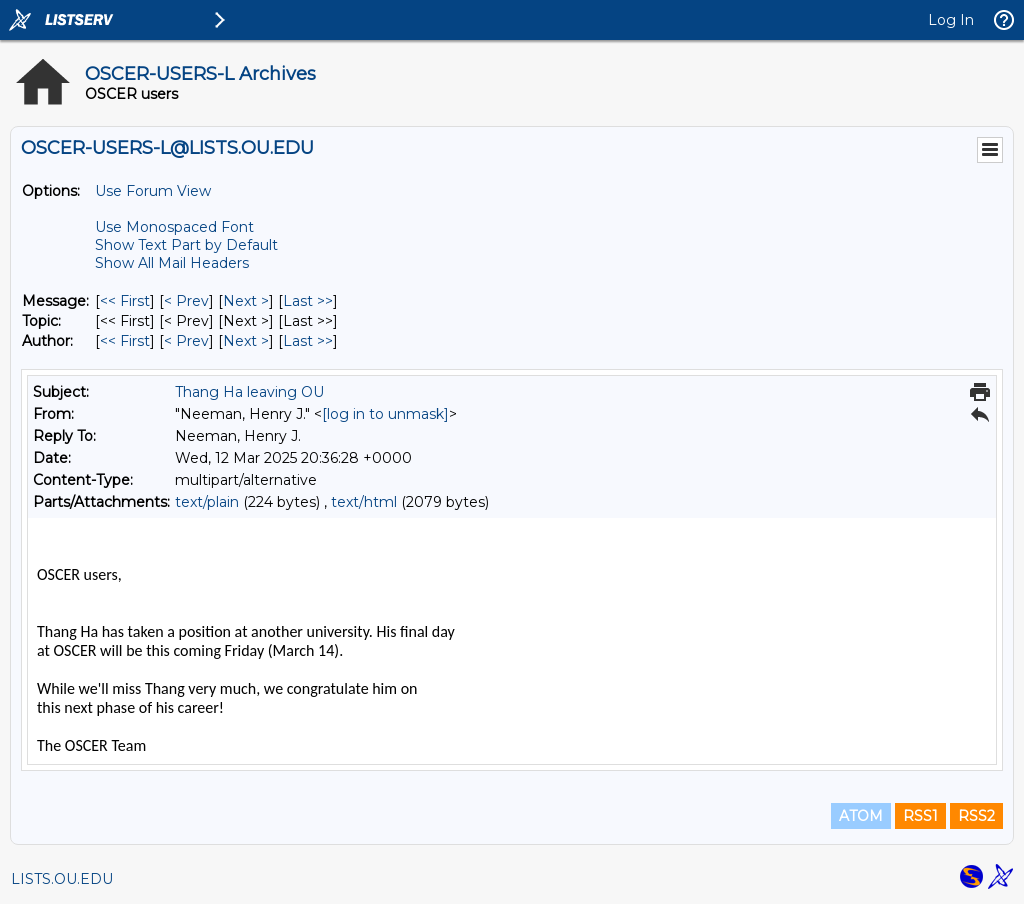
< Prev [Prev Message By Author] (186, 341)
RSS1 (920, 816)
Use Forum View (153, 191)
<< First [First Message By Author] (125, 341)
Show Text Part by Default (186, 245)
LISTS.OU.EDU (62, 879)
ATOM (861, 816)
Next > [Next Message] (246, 301)
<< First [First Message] (125, 301)
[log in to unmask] (385, 414)
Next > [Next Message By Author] (246, 341)
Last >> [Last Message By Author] (308, 341)
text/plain (207, 502)
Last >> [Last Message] (308, 301)
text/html (364, 502)
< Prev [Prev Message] (186, 301)
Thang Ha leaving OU (249, 392)
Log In (951, 20)
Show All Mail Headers (172, 263)
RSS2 (976, 816)
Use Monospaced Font (174, 227)
